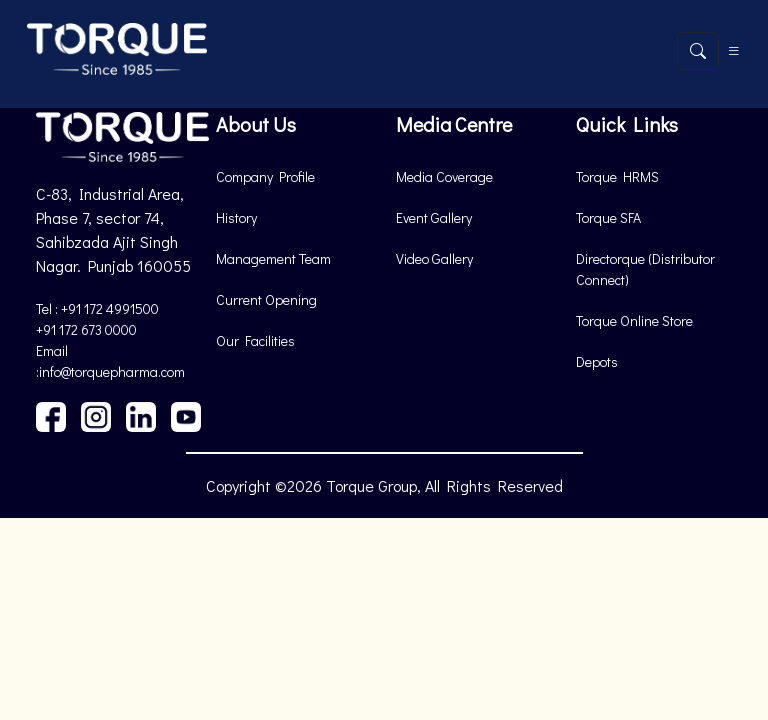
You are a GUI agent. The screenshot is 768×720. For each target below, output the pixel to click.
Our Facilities (255, 340)
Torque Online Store (634, 320)
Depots (597, 361)
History (236, 217)
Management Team (273, 258)
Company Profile (265, 176)
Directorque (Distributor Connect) (645, 269)
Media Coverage (444, 176)
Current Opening (266, 299)
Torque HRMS (617, 176)
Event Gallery (434, 217)
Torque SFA (608, 217)
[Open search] (698, 51)
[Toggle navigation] (734, 51)
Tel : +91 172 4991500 (97, 308)
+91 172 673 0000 (86, 329)
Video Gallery (434, 258)
